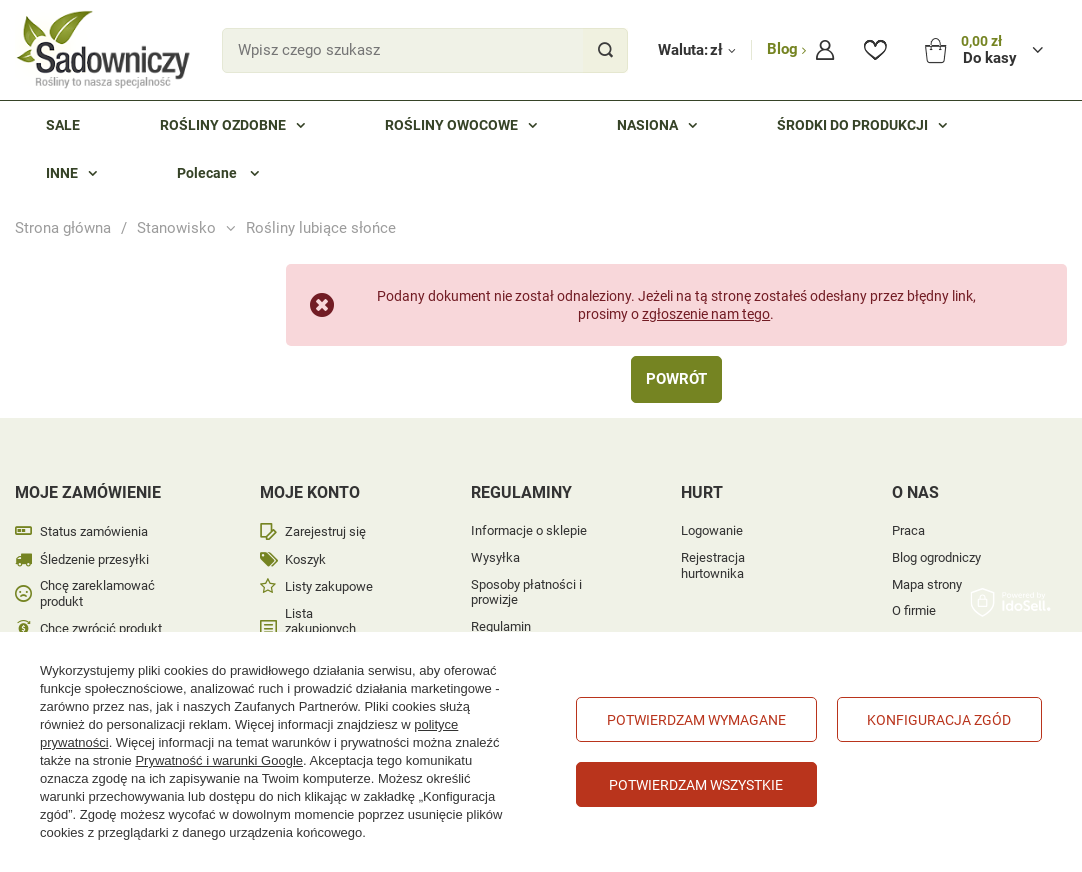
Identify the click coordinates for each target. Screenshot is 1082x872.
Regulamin (501, 626)
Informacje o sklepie (529, 530)
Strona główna (63, 228)
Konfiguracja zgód (939, 720)
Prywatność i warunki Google (219, 760)
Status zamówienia (94, 531)
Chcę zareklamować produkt (97, 593)
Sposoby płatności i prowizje (526, 592)
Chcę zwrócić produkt (101, 628)
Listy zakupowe (329, 586)
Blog (784, 49)
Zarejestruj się (325, 531)
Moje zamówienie (88, 492)
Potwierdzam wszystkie (696, 785)
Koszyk (305, 559)
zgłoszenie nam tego (706, 314)
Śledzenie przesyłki (94, 559)
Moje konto (310, 492)
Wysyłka (495, 557)
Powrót (676, 379)
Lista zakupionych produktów (320, 629)
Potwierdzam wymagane (696, 720)
